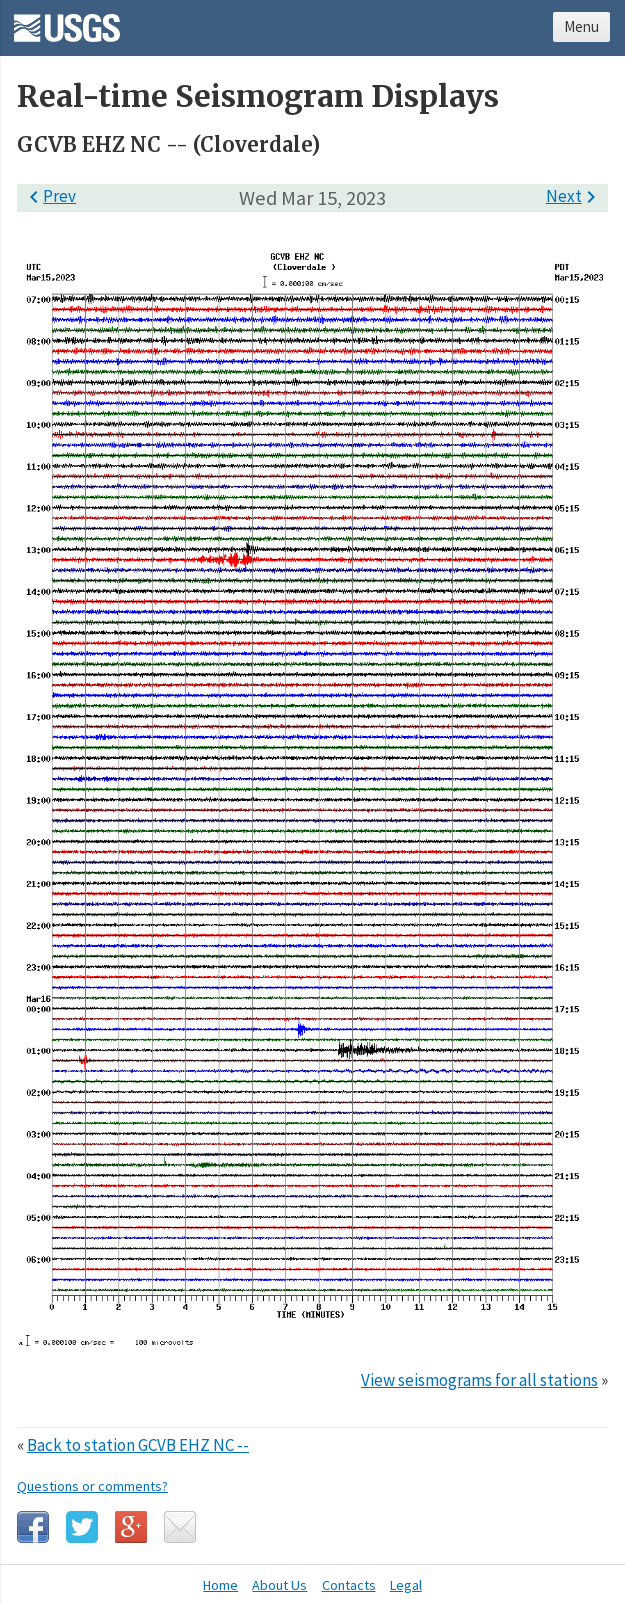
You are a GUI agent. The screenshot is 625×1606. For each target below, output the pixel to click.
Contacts (349, 1585)
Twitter (82, 1527)
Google (131, 1527)
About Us (279, 1585)
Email (180, 1527)
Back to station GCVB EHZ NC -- (138, 1445)
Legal (406, 1585)
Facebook (33, 1527)
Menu (581, 26)
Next (574, 196)
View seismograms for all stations (479, 1380)
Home (220, 1585)
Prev (49, 196)
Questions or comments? (92, 1486)
